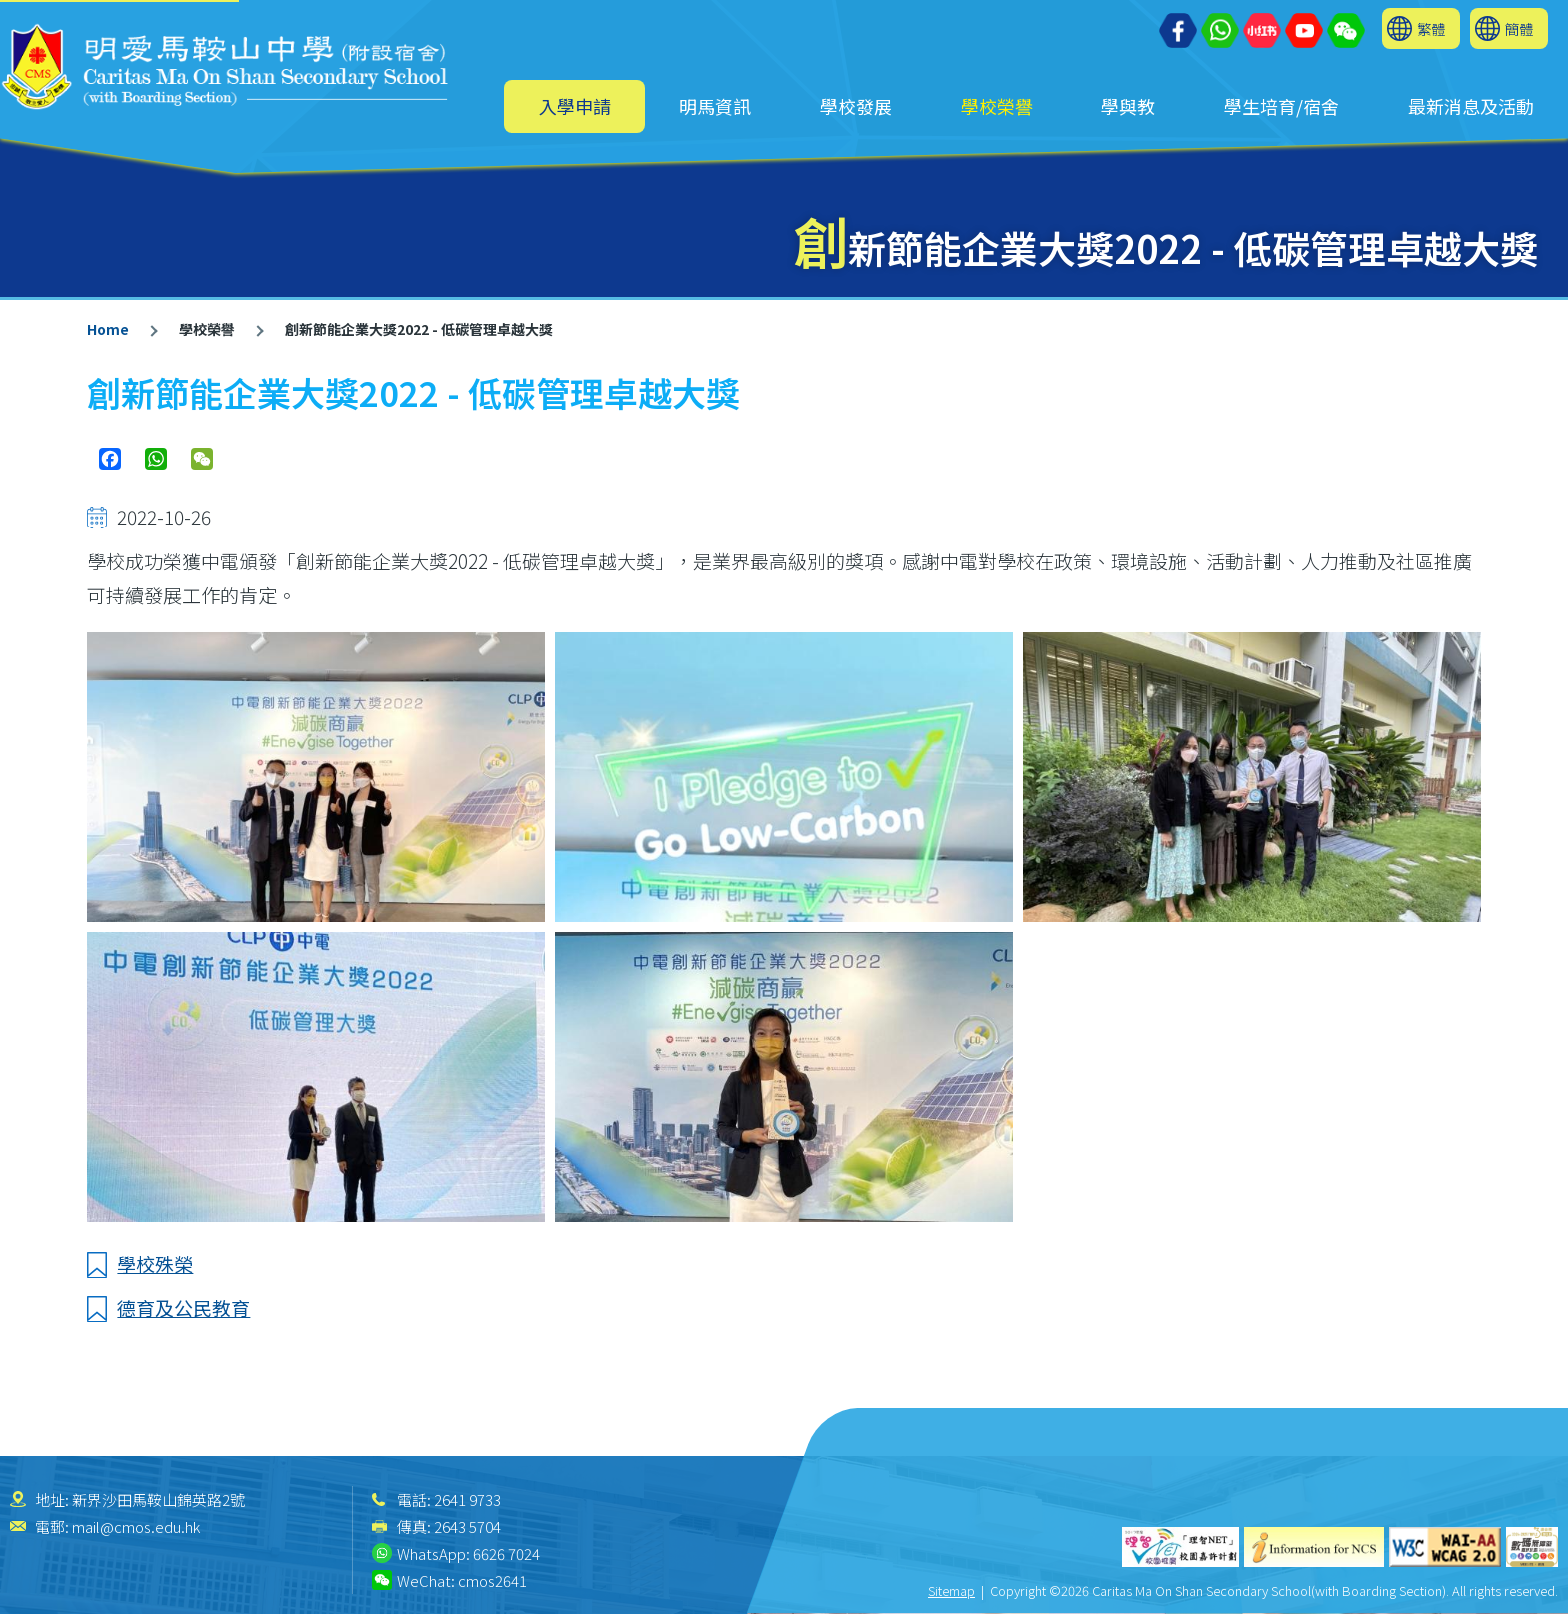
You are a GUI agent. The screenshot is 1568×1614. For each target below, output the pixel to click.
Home (108, 329)
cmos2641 (492, 1580)
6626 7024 (506, 1553)
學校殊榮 (155, 1263)
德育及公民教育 (183, 1307)
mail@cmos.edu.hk (136, 1526)
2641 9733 (467, 1499)
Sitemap (951, 1590)
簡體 (1519, 28)
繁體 (1431, 28)
